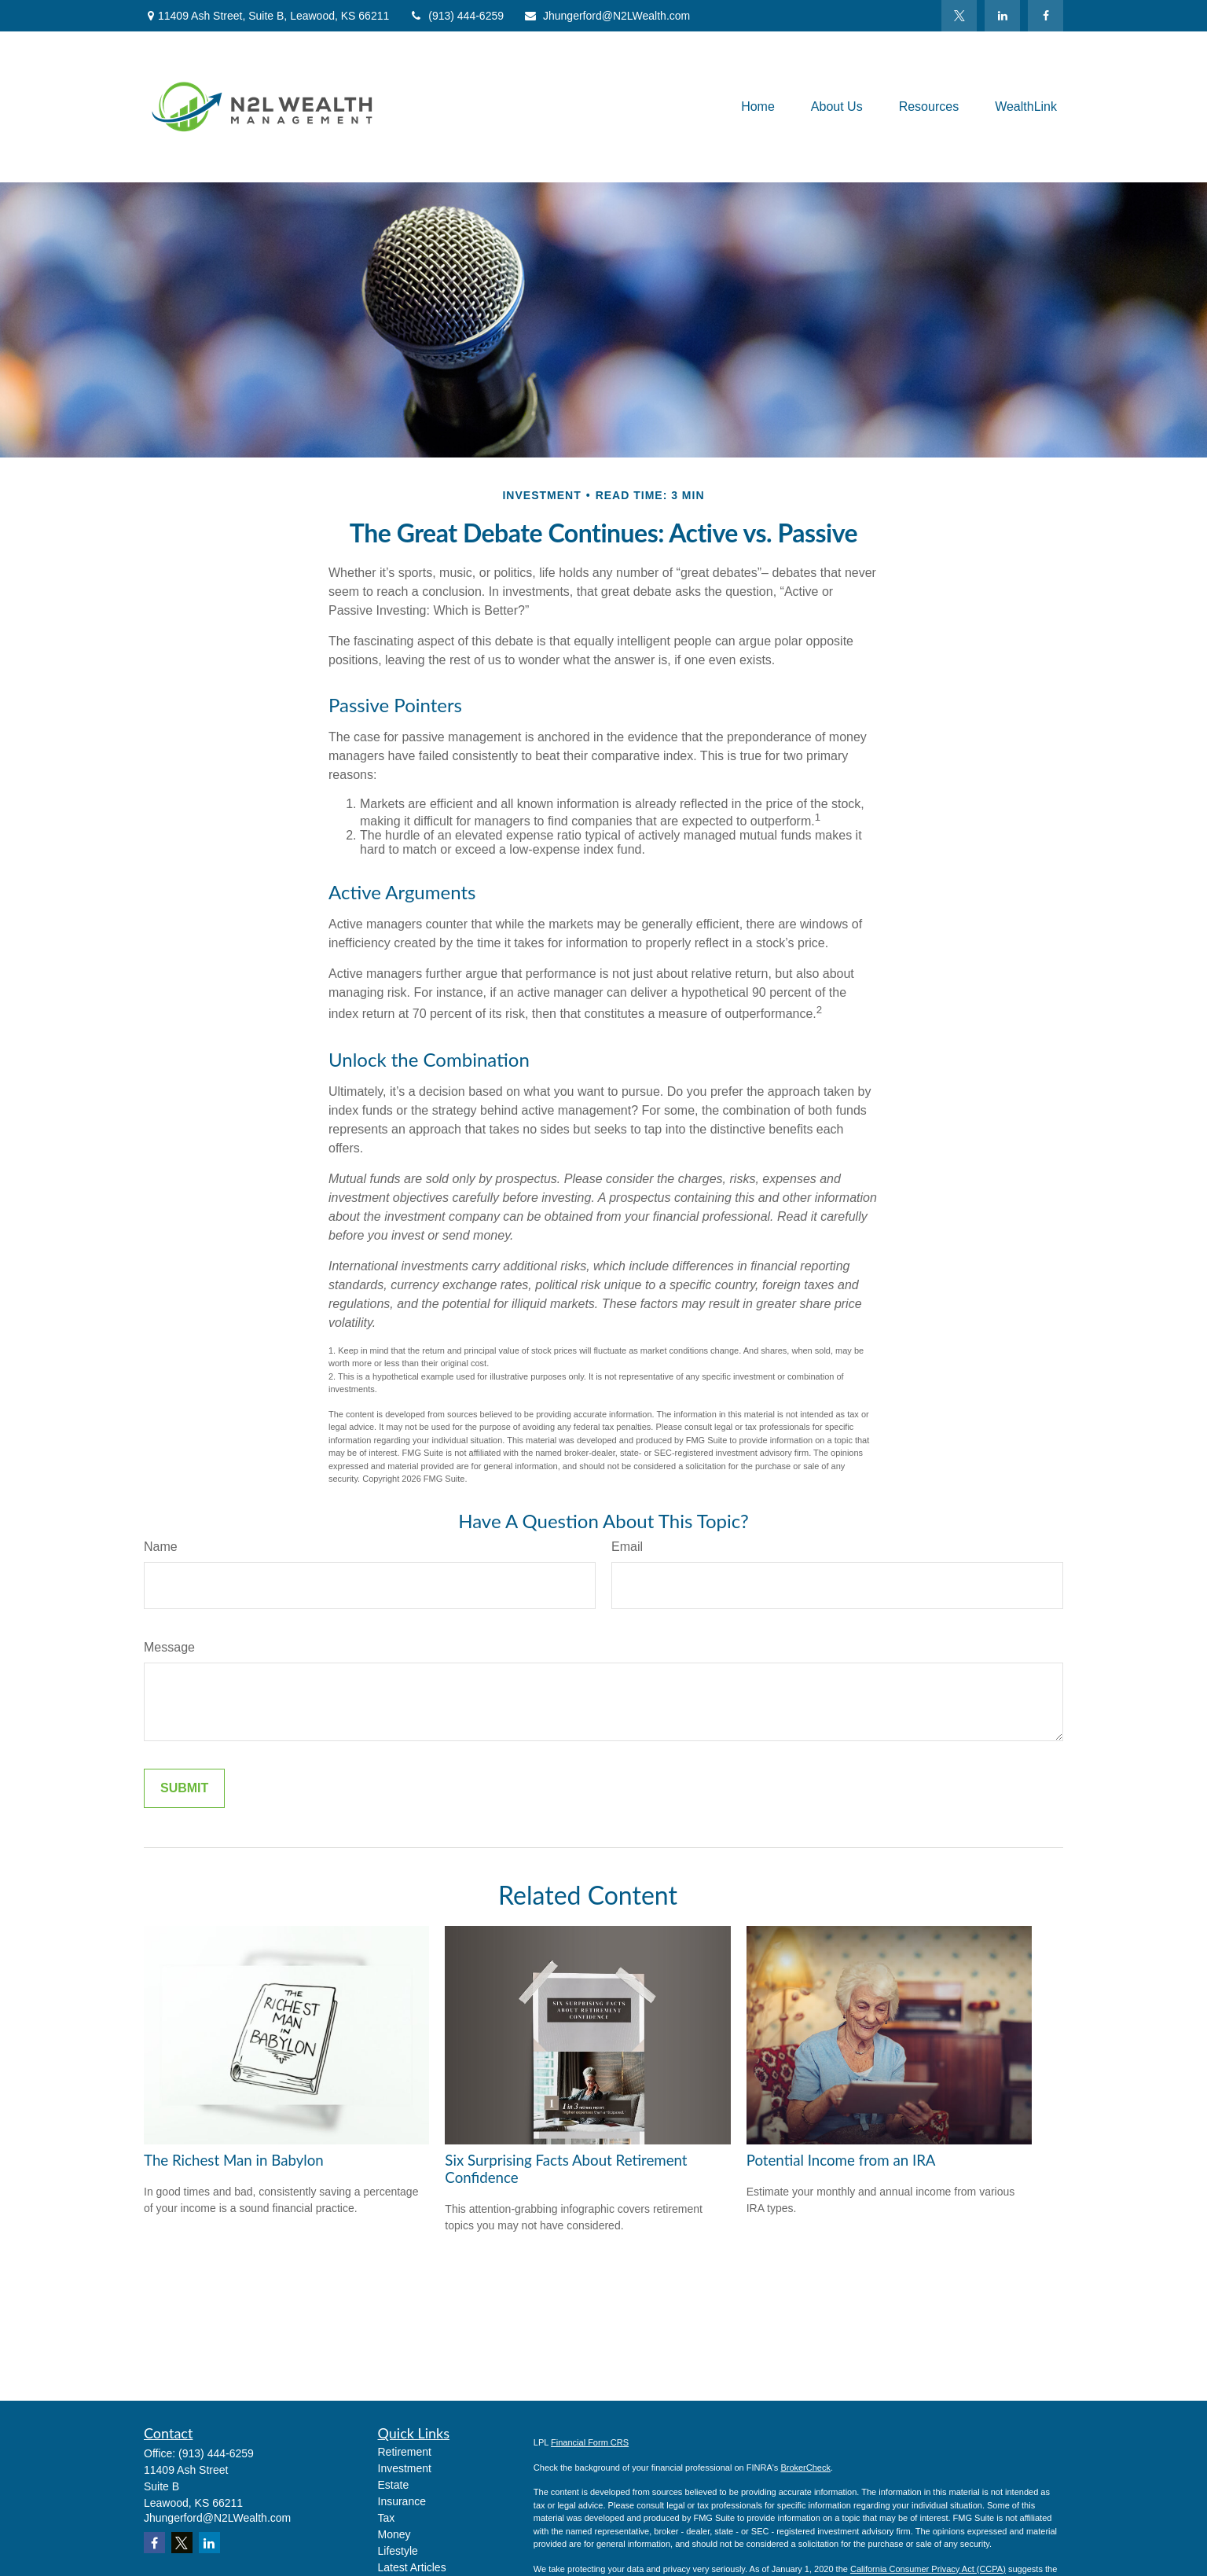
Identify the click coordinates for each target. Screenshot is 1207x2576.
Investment (404, 2468)
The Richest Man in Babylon (234, 2160)
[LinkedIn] (1002, 15)
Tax (386, 2518)
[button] (758, 107)
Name (161, 1546)
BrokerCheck (805, 2467)
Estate (393, 2485)
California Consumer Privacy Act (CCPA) (928, 2569)
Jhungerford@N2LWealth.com (606, 15)
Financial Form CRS (590, 2442)
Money (394, 2534)
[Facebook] (1045, 15)
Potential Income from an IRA (841, 2160)
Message (169, 1647)
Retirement (404, 2452)
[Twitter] (959, 15)
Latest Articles (412, 2567)
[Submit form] (184, 1788)
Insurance (402, 2501)
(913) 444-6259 (456, 15)
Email (627, 1546)
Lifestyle (398, 2551)
